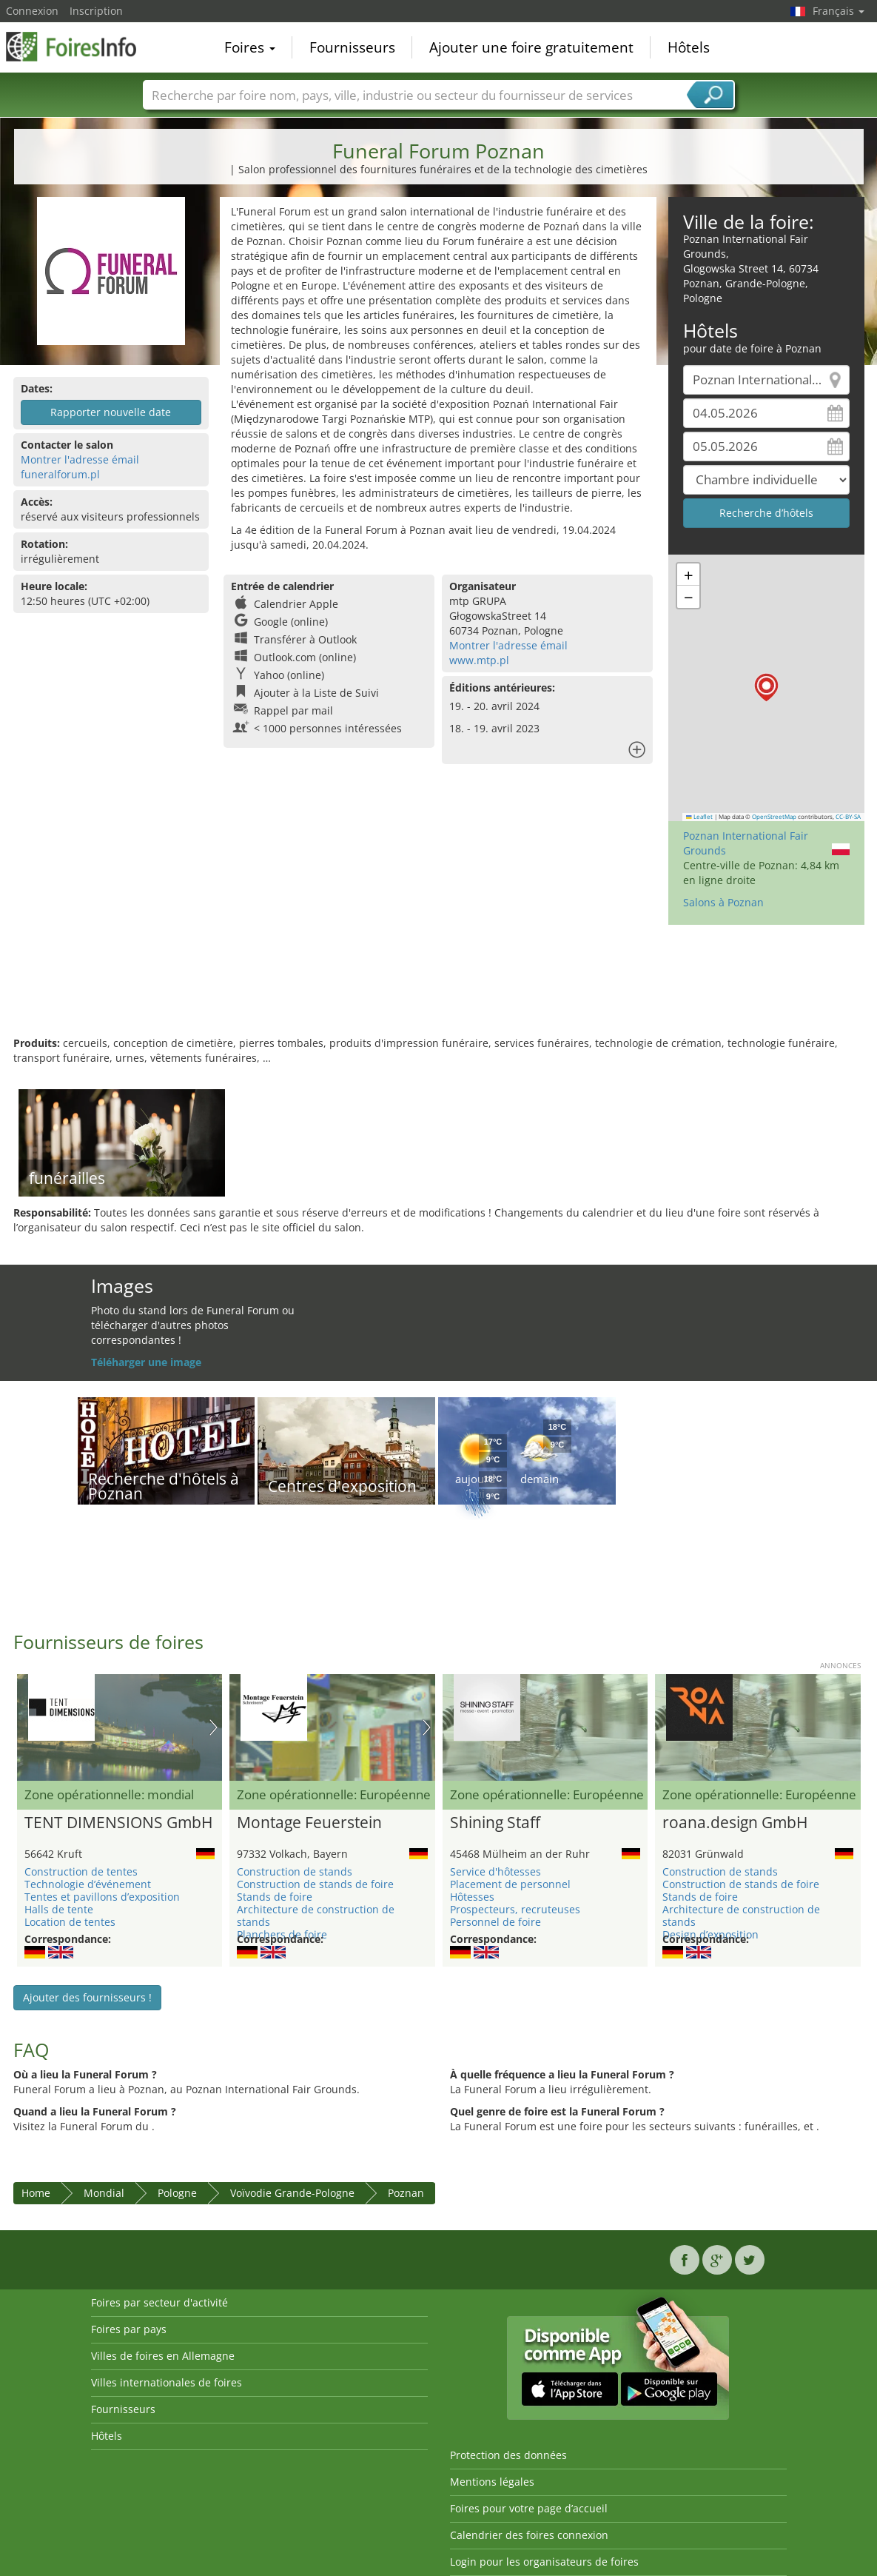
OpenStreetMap (774, 816)
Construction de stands (294, 1871)
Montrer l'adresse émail (80, 459)
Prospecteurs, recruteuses (515, 1909)
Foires (249, 47)
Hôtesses (472, 1897)
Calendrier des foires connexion (529, 2535)
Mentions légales (492, 2482)
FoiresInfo (80, 46)
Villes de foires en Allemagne (163, 2356)
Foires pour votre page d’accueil (529, 2508)
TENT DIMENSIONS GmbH (118, 1823)
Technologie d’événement (87, 1884)
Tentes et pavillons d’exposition (102, 1897)
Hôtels (689, 47)
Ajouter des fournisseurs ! (87, 1997)
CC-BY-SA (848, 816)
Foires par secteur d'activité (159, 2302)
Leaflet (699, 816)
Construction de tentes (81, 1871)
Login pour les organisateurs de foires (544, 2562)
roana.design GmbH (734, 1823)
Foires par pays (129, 2329)
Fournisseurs (352, 47)
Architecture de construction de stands (315, 1915)
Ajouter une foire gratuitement (531, 47)
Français (838, 11)
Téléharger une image (146, 1362)
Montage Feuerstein (309, 1823)
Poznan (406, 2193)
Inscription (96, 11)
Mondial (104, 2193)
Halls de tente (58, 1909)
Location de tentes (69, 1922)
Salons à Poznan (723, 902)
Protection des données (508, 2455)
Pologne (177, 2193)
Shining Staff (495, 1823)
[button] (766, 687)
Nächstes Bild (213, 1727)
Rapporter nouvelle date (110, 412)
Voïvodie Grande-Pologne (292, 2193)
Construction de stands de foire (315, 1884)
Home (35, 2193)
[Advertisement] (438, 987)
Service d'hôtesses (495, 1871)
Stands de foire (274, 1897)
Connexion (32, 11)
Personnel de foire (495, 1922)
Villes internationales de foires (166, 2382)
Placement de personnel (510, 1884)
